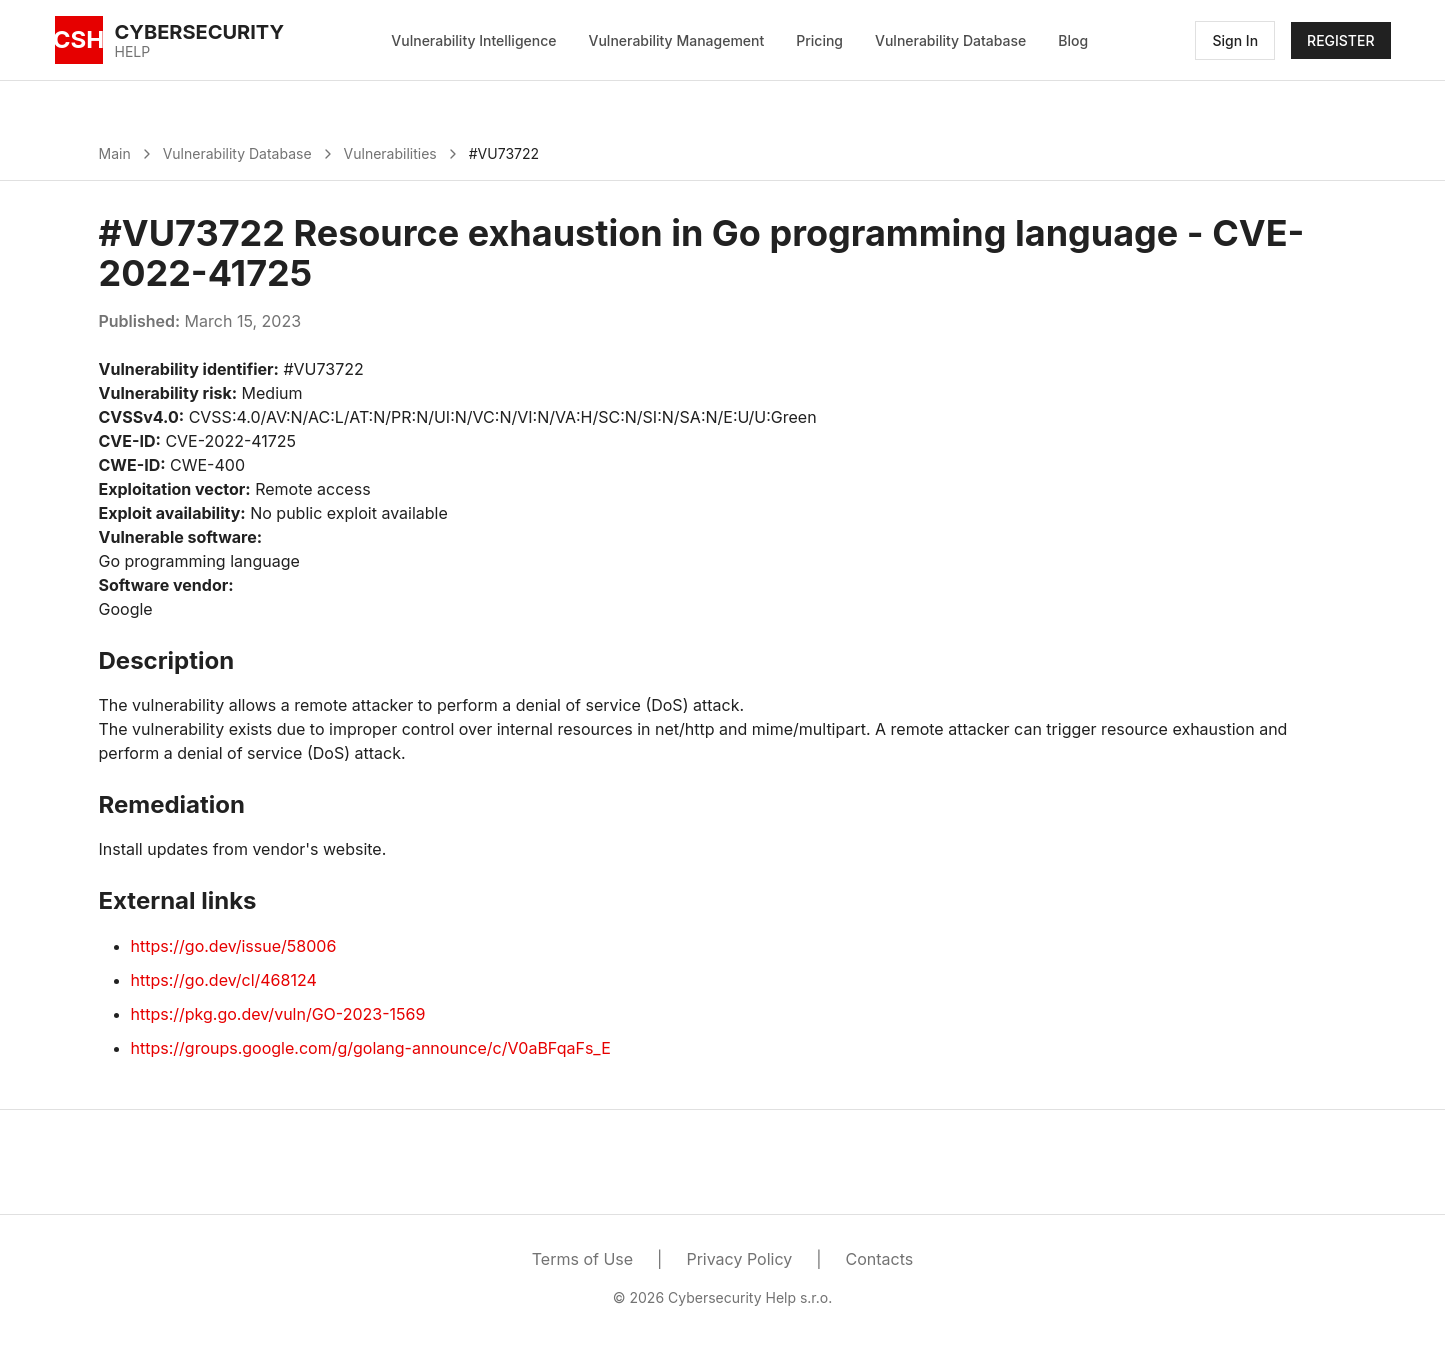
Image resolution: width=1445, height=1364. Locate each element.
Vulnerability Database (950, 40)
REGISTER (1340, 40)
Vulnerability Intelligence (473, 40)
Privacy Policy (739, 1259)
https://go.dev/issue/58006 (234, 946)
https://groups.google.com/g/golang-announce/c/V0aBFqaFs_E (371, 1048)
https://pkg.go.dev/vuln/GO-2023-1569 (278, 1014)
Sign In (1235, 40)
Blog (1073, 40)
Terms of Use (582, 1259)
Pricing (819, 40)
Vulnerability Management (677, 40)
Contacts (880, 1259)
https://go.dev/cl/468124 (224, 980)
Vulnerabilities (390, 153)
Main (115, 153)
